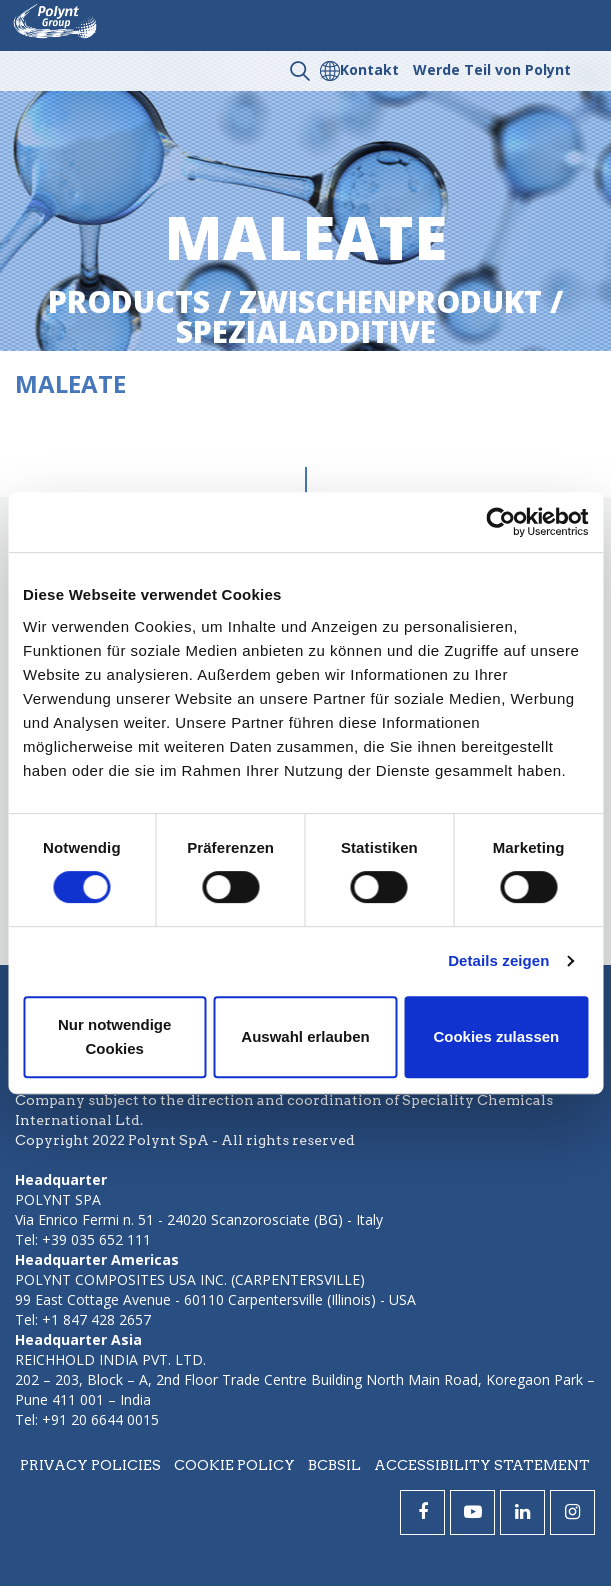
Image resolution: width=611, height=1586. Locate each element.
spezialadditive (306, 331)
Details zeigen (498, 960)
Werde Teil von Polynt (492, 69)
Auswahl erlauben (305, 1036)
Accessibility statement (482, 1465)
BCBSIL (334, 1465)
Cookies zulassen (496, 1036)
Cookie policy (234, 1465)
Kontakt (369, 69)
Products (129, 301)
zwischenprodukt (390, 301)
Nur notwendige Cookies (114, 1036)
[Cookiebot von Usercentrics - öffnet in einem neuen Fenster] (500, 522)
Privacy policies (90, 1465)
